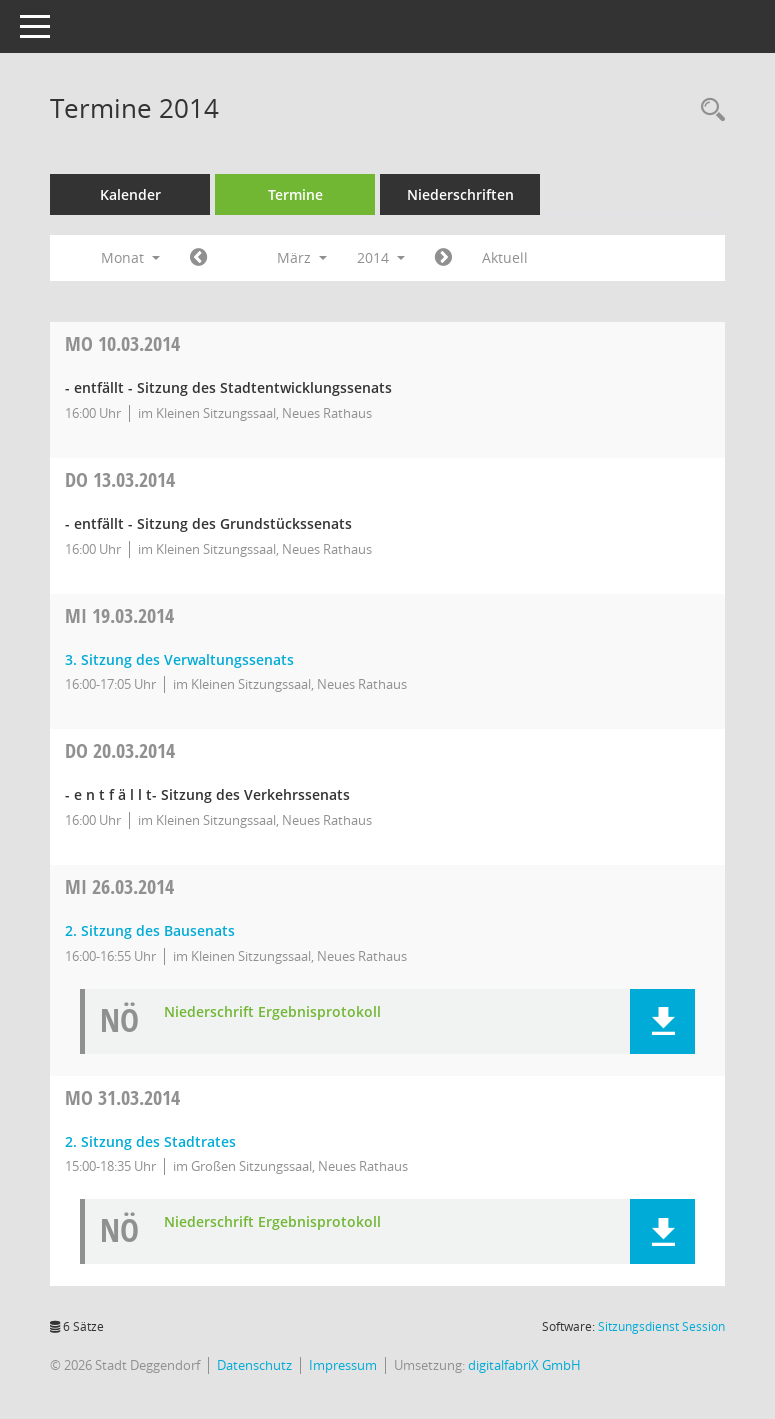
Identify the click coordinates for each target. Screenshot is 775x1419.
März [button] (302, 257)
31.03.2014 (122, 1097)
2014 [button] (381, 257)
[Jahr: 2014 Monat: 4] (443, 258)
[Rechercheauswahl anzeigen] (708, 110)
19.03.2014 (119, 615)
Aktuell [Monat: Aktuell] (505, 257)
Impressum (343, 1365)
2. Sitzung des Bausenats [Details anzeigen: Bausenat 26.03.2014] (150, 930)
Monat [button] (130, 257)
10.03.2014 (122, 343)
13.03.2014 (120, 479)
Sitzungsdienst (661, 1326)
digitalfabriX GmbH (524, 1365)
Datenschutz (254, 1365)
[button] (662, 1021)
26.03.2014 (119, 886)
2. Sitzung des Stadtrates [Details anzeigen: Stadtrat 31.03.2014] (150, 1141)
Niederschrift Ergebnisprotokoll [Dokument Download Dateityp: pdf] (272, 1012)
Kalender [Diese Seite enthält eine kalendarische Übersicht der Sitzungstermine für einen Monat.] (130, 194)
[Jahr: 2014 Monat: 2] (198, 258)
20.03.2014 (120, 750)
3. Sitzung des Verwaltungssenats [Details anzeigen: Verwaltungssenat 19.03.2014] (179, 659)
